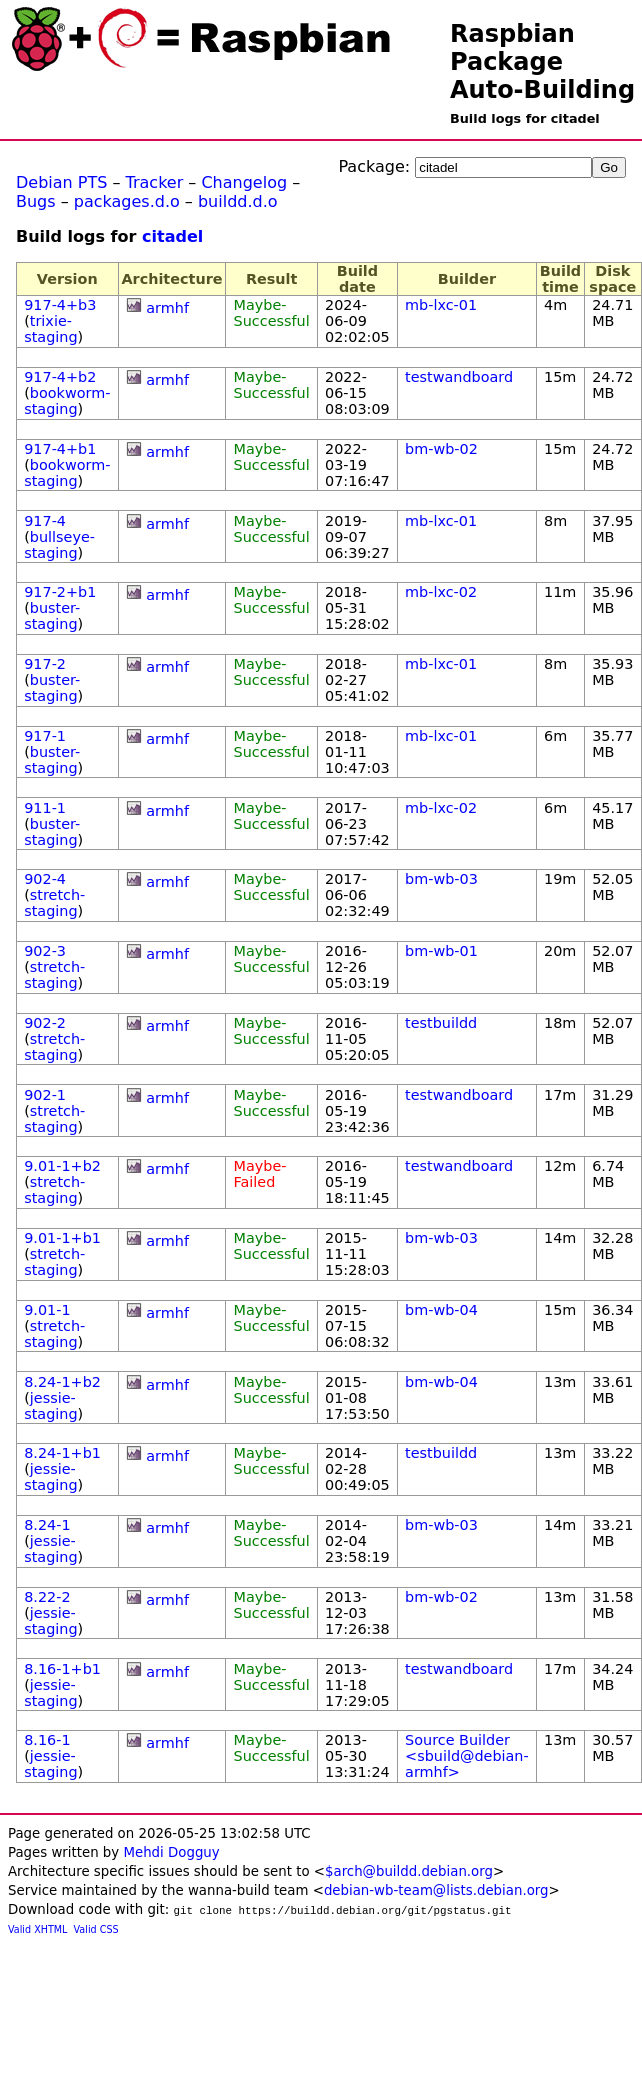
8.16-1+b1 (62, 1669)
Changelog (244, 182)
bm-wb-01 (441, 951)
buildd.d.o (238, 201)
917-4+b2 (60, 377)
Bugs (36, 201)
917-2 (45, 664)
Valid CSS (96, 1929)
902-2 (45, 1023)
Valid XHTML (37, 1929)
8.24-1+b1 (62, 1453)
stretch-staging (54, 903)
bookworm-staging (67, 401)
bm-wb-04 (441, 1310)
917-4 (45, 521)
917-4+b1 (60, 449)
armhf (167, 308)
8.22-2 (47, 1597)
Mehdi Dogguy (171, 1852)
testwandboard (459, 377)
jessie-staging (50, 1406)
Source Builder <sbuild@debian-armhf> (467, 1756)
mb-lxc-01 (441, 305)
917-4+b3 (60, 305)
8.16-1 (47, 1740)
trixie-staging (50, 329)
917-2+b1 (60, 592)
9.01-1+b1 (62, 1238)
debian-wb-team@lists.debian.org (436, 1890)
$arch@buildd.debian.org (409, 1871)
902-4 (45, 879)
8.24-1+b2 (62, 1382)
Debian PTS (61, 182)
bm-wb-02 (441, 449)
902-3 (45, 951)
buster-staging (52, 616)
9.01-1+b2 (62, 1166)
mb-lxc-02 (441, 592)
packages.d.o (127, 201)
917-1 (45, 736)
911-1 (45, 808)
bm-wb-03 (441, 879)
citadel (172, 236)
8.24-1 (47, 1525)
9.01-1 (47, 1310)
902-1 (45, 1095)
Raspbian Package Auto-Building (542, 62)
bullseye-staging (59, 545)
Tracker (155, 182)
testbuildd (441, 1023)
